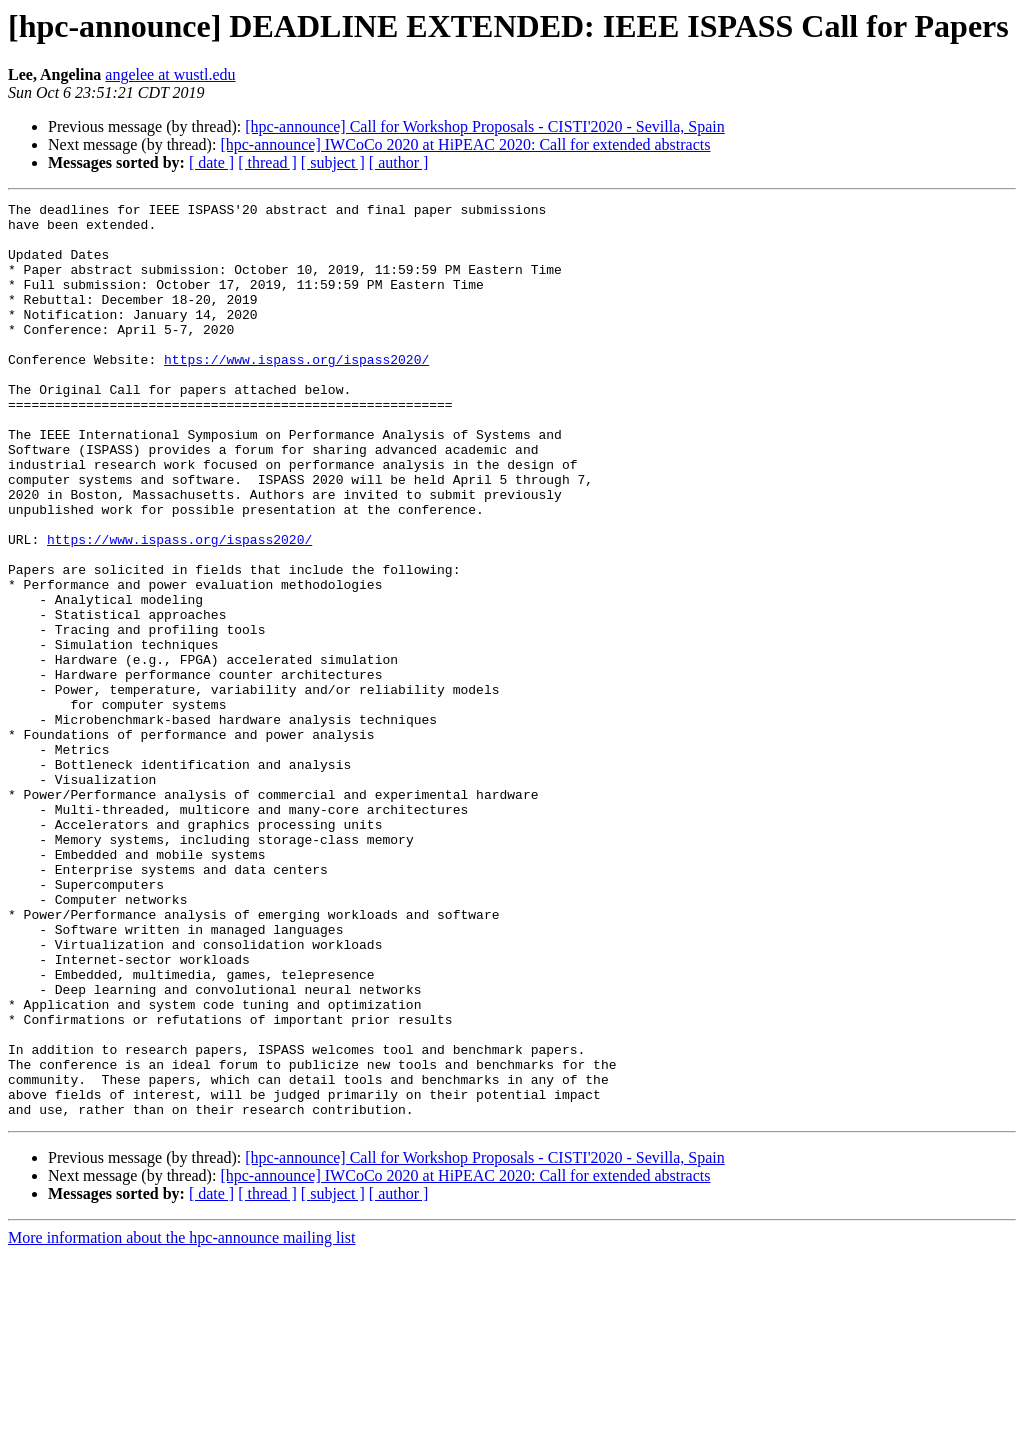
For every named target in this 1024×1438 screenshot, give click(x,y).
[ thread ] (267, 162)
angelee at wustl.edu (170, 74)
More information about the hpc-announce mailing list (181, 1420)
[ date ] (211, 162)
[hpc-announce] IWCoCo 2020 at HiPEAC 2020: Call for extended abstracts (465, 144)
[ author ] (399, 162)
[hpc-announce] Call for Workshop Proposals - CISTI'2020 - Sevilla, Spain (484, 126)
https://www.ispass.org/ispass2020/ (296, 392)
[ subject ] (333, 162)
